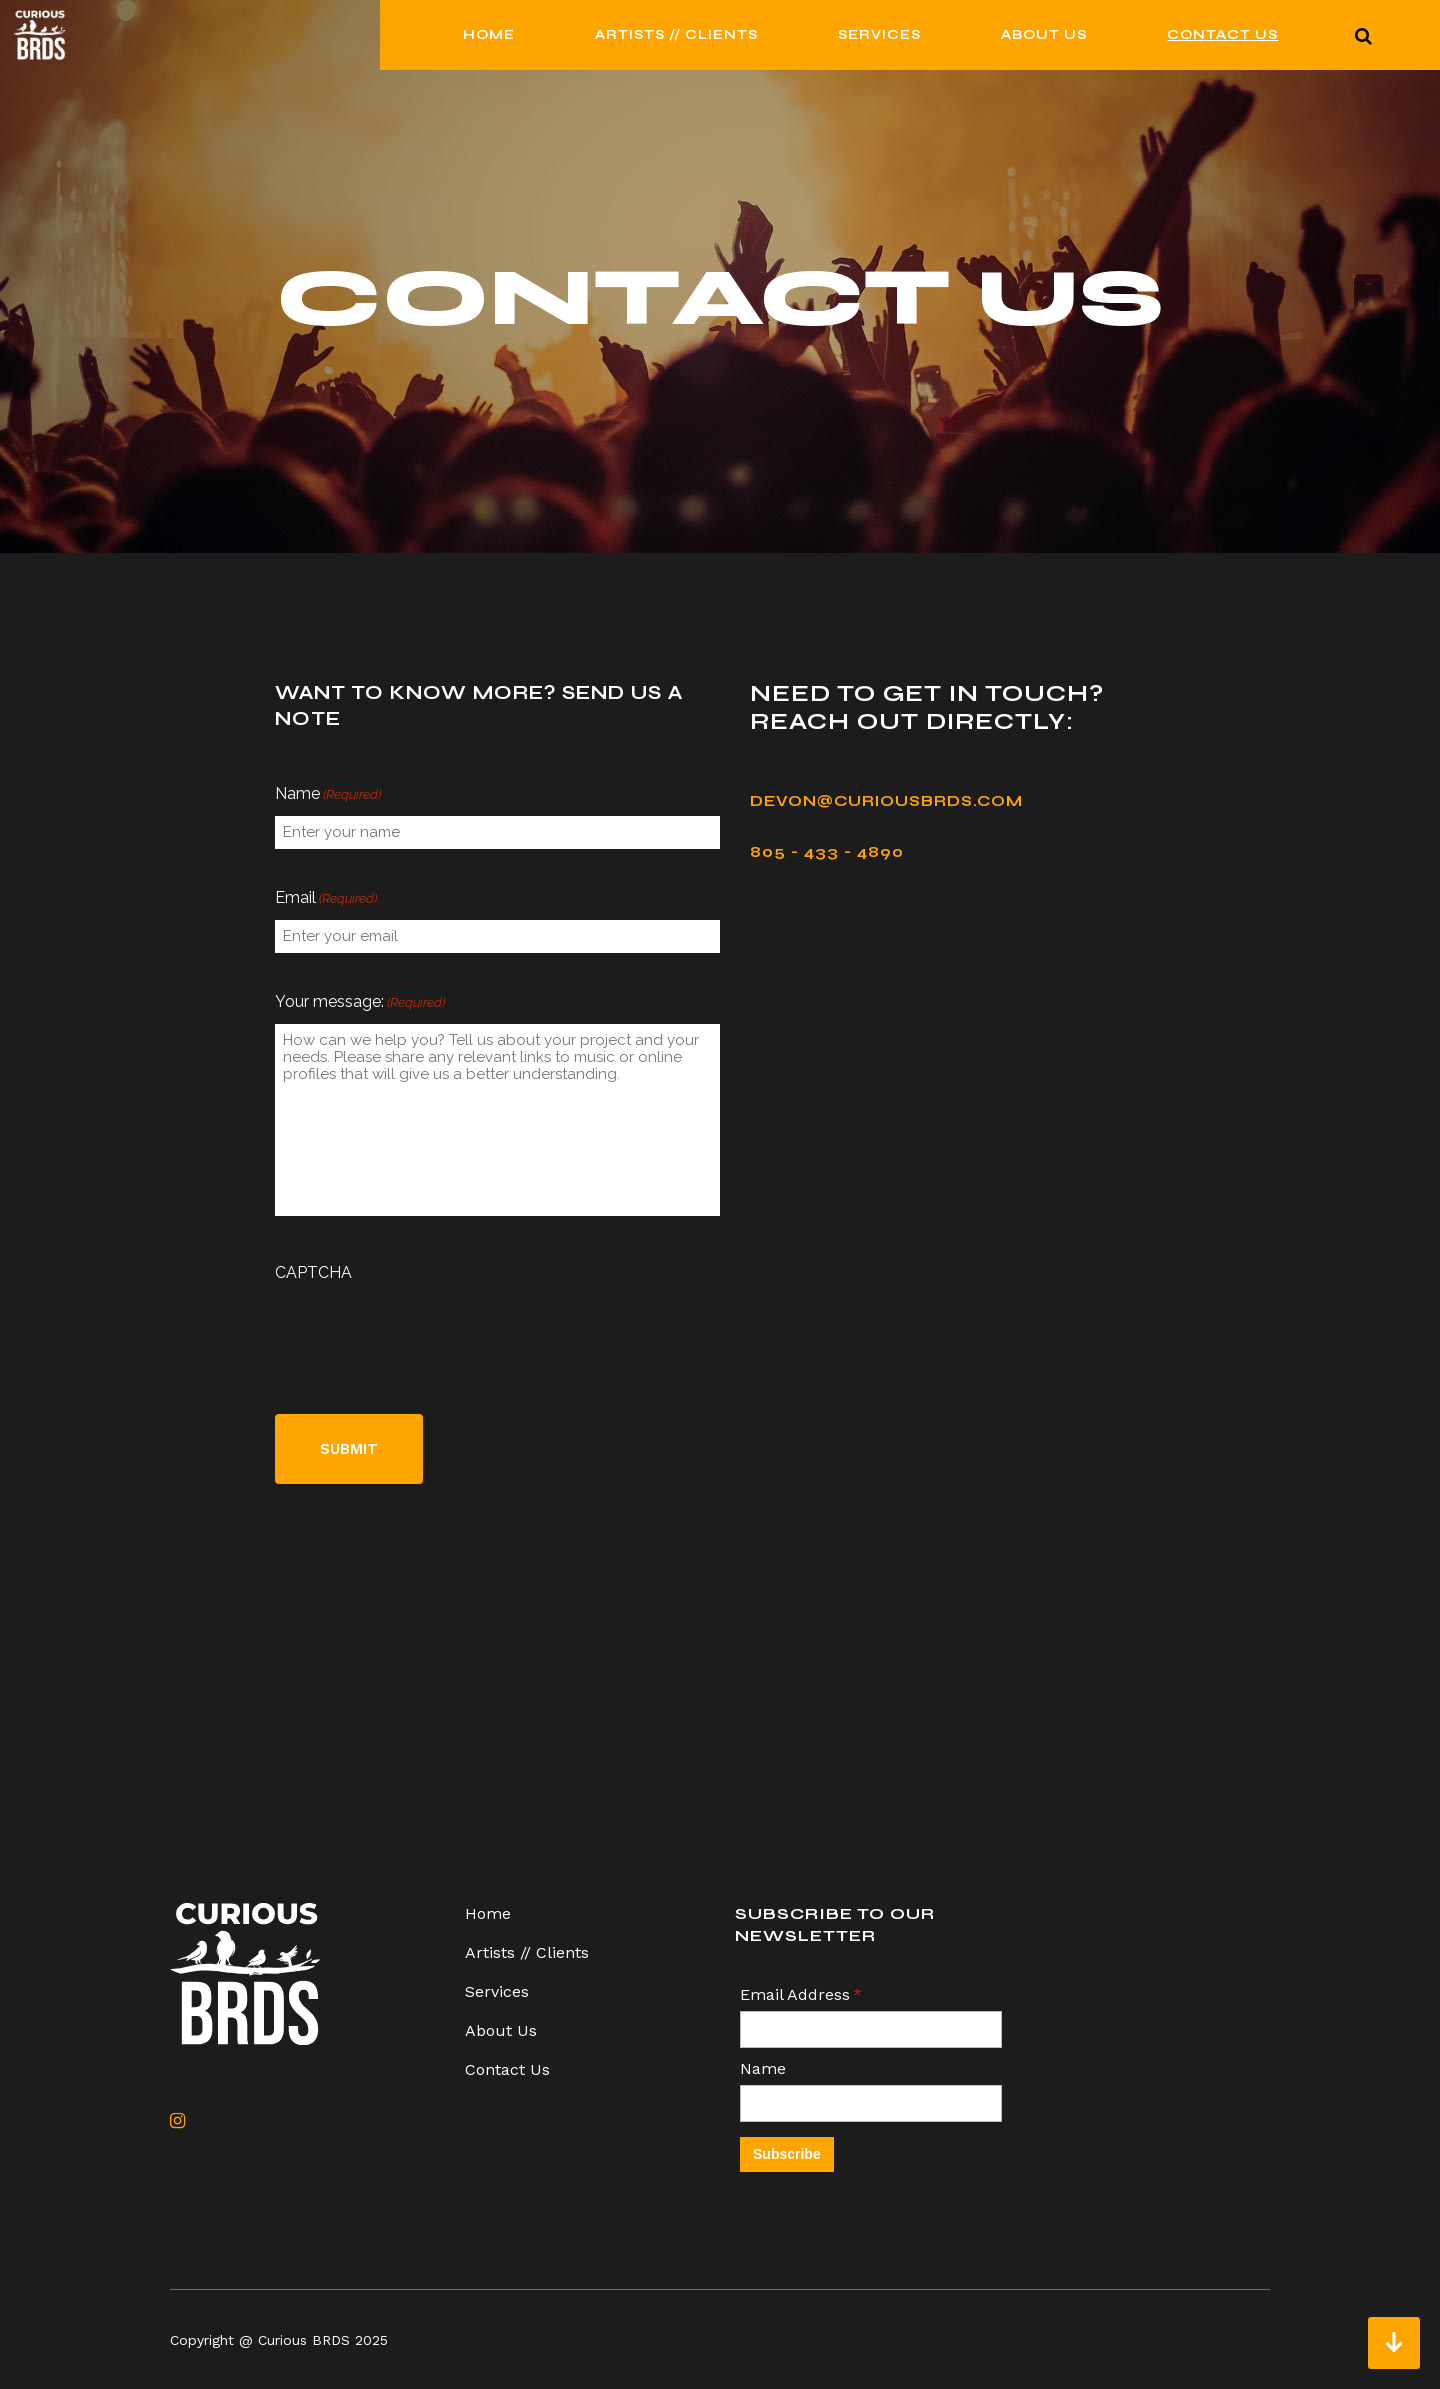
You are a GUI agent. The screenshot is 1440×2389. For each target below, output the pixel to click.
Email (326, 899)
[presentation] (427, 1333)
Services (497, 1991)
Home (488, 1913)
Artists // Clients (527, 1952)
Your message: (360, 1003)
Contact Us (507, 2069)
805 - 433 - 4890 (827, 852)
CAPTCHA (313, 1272)
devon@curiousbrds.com (886, 801)
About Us (501, 2030)
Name (328, 795)
